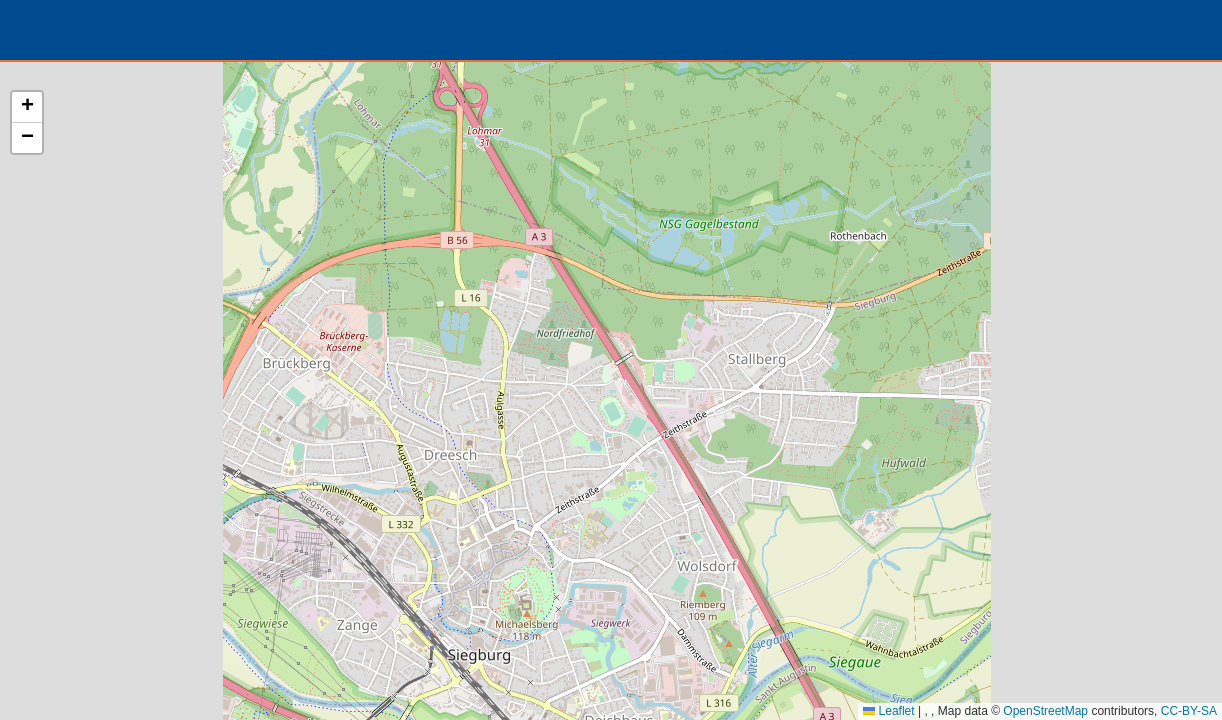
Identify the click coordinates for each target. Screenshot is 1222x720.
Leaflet (888, 711)
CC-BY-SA (1189, 711)
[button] (27, 107)
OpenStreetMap (1045, 711)
